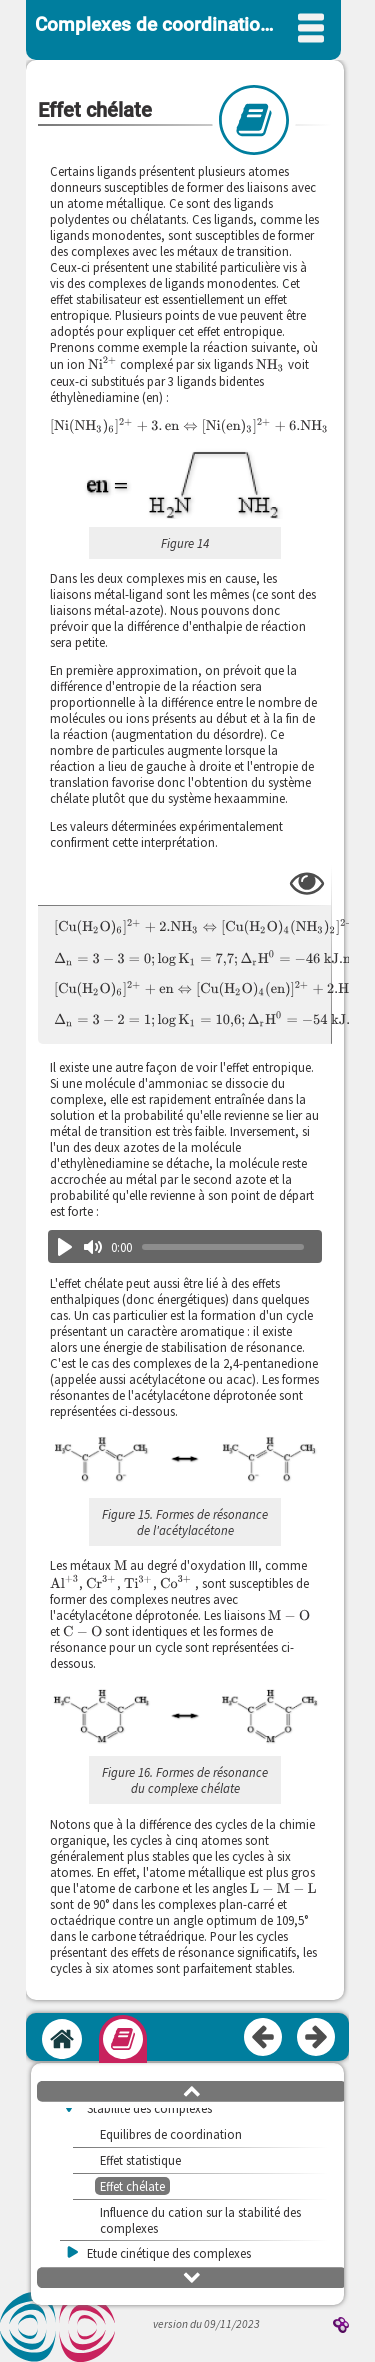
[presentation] (102, 363)
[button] (184, 1461)
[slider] (222, 1247)
